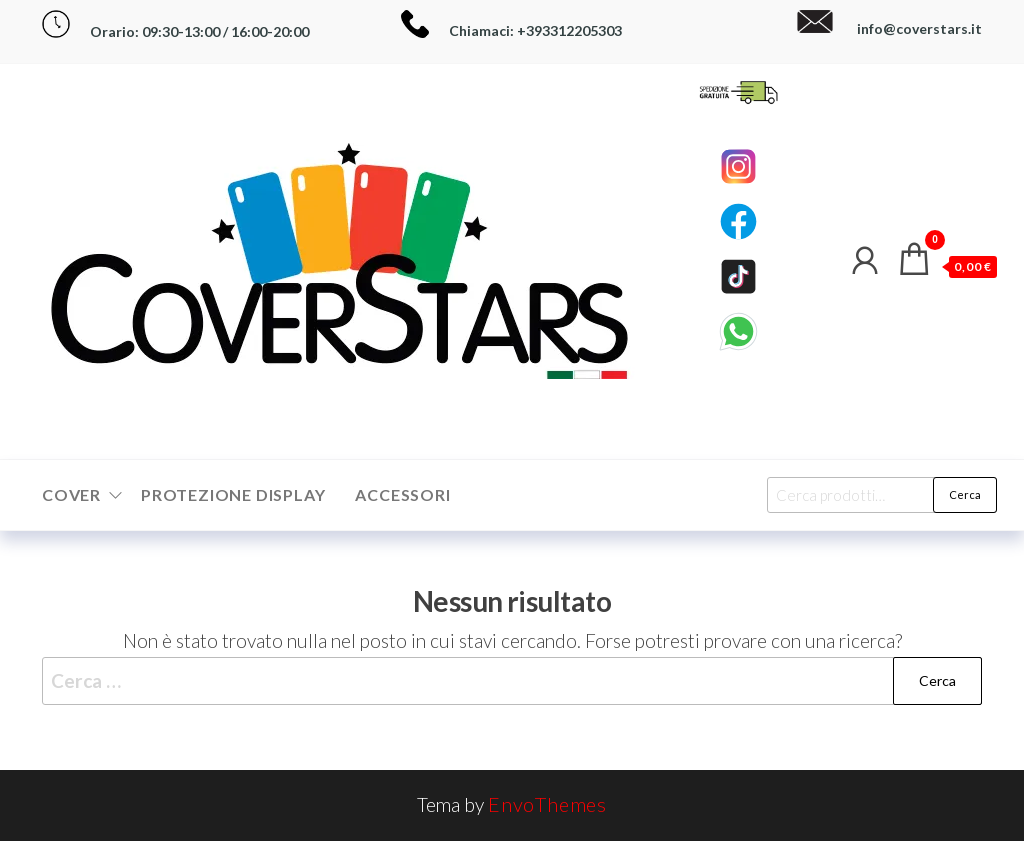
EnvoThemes (547, 804)
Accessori (402, 494)
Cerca (965, 494)
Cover (71, 494)
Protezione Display (233, 494)
